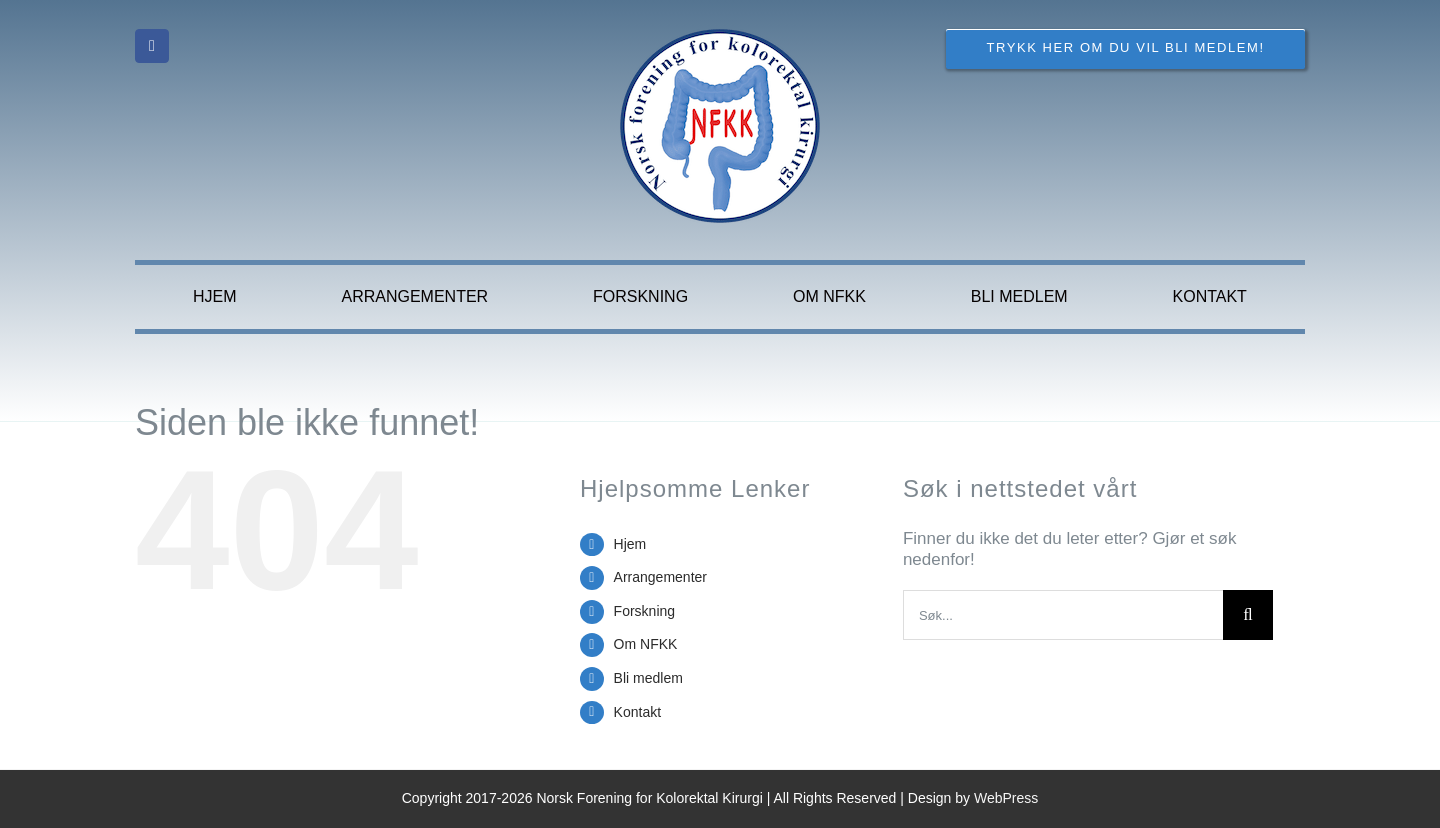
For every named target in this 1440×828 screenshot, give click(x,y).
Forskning (644, 611)
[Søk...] (1063, 615)
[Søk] (1248, 615)
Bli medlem (648, 678)
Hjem (630, 544)
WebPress (1006, 798)
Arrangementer (660, 577)
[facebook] (152, 46)
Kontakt (637, 712)
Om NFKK (646, 644)
